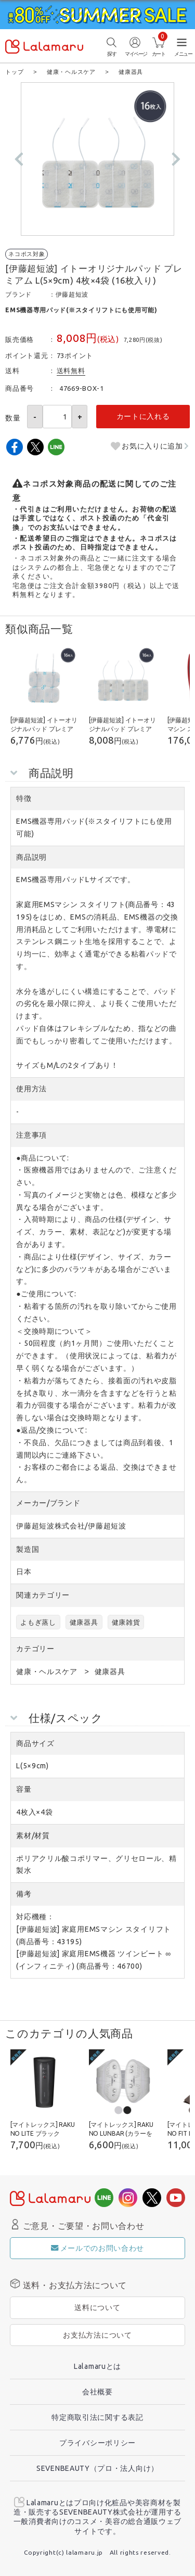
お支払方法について (97, 2334)
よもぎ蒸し (38, 1621)
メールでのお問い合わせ (97, 2247)
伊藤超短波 (72, 293)
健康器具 (84, 1621)
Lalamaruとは (97, 2366)
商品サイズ (35, 1743)
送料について (97, 2307)
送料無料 (71, 370)
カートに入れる (143, 416)
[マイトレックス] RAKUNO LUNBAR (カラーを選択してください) (121, 2133)
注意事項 (31, 1134)
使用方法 (31, 1088)
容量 (23, 1788)
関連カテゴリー (43, 1594)
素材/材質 (33, 1835)
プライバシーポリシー (97, 2442)
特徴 (23, 798)
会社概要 (97, 2391)
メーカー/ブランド (48, 1502)
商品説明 (31, 856)
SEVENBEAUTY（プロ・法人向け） (97, 2468)
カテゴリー (35, 1648)
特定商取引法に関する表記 (97, 2417)
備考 (23, 1893)
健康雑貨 (126, 1621)
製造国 (27, 1549)
